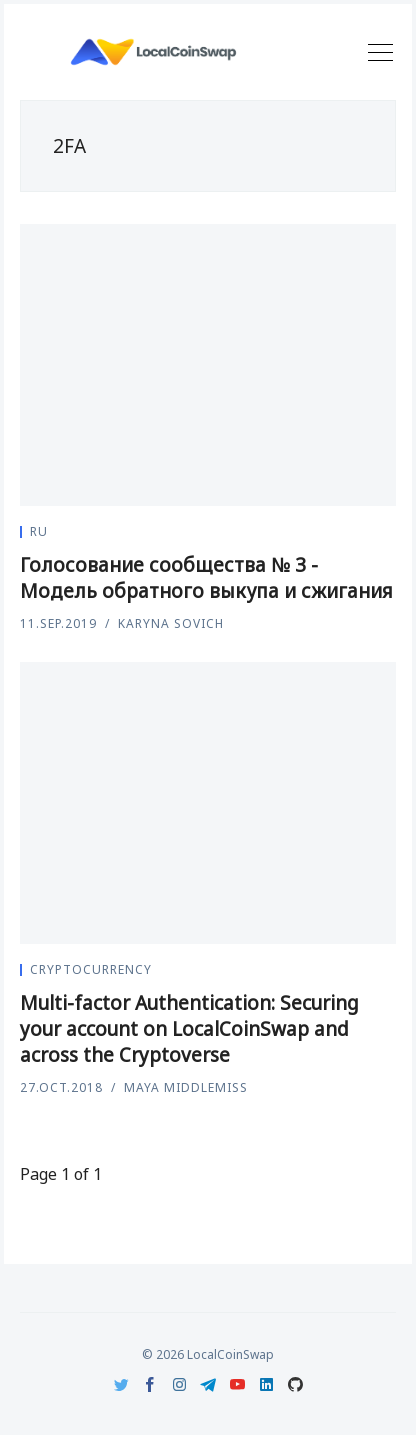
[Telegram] (208, 1384)
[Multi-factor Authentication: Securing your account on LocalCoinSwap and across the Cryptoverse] (208, 803)
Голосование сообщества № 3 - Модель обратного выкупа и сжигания (206, 578)
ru (39, 531)
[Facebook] (150, 1384)
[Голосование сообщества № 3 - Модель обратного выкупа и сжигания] (208, 365)
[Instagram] (179, 1384)
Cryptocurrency (91, 969)
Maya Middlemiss (186, 1087)
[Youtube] (237, 1384)
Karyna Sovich (171, 623)
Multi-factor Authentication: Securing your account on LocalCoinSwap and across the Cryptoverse (189, 1029)
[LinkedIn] (266, 1384)
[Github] (295, 1384)
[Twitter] (121, 1384)
